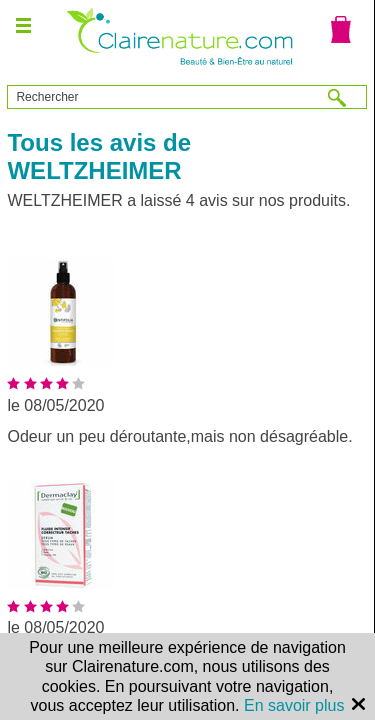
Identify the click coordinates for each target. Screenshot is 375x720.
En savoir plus (294, 705)
